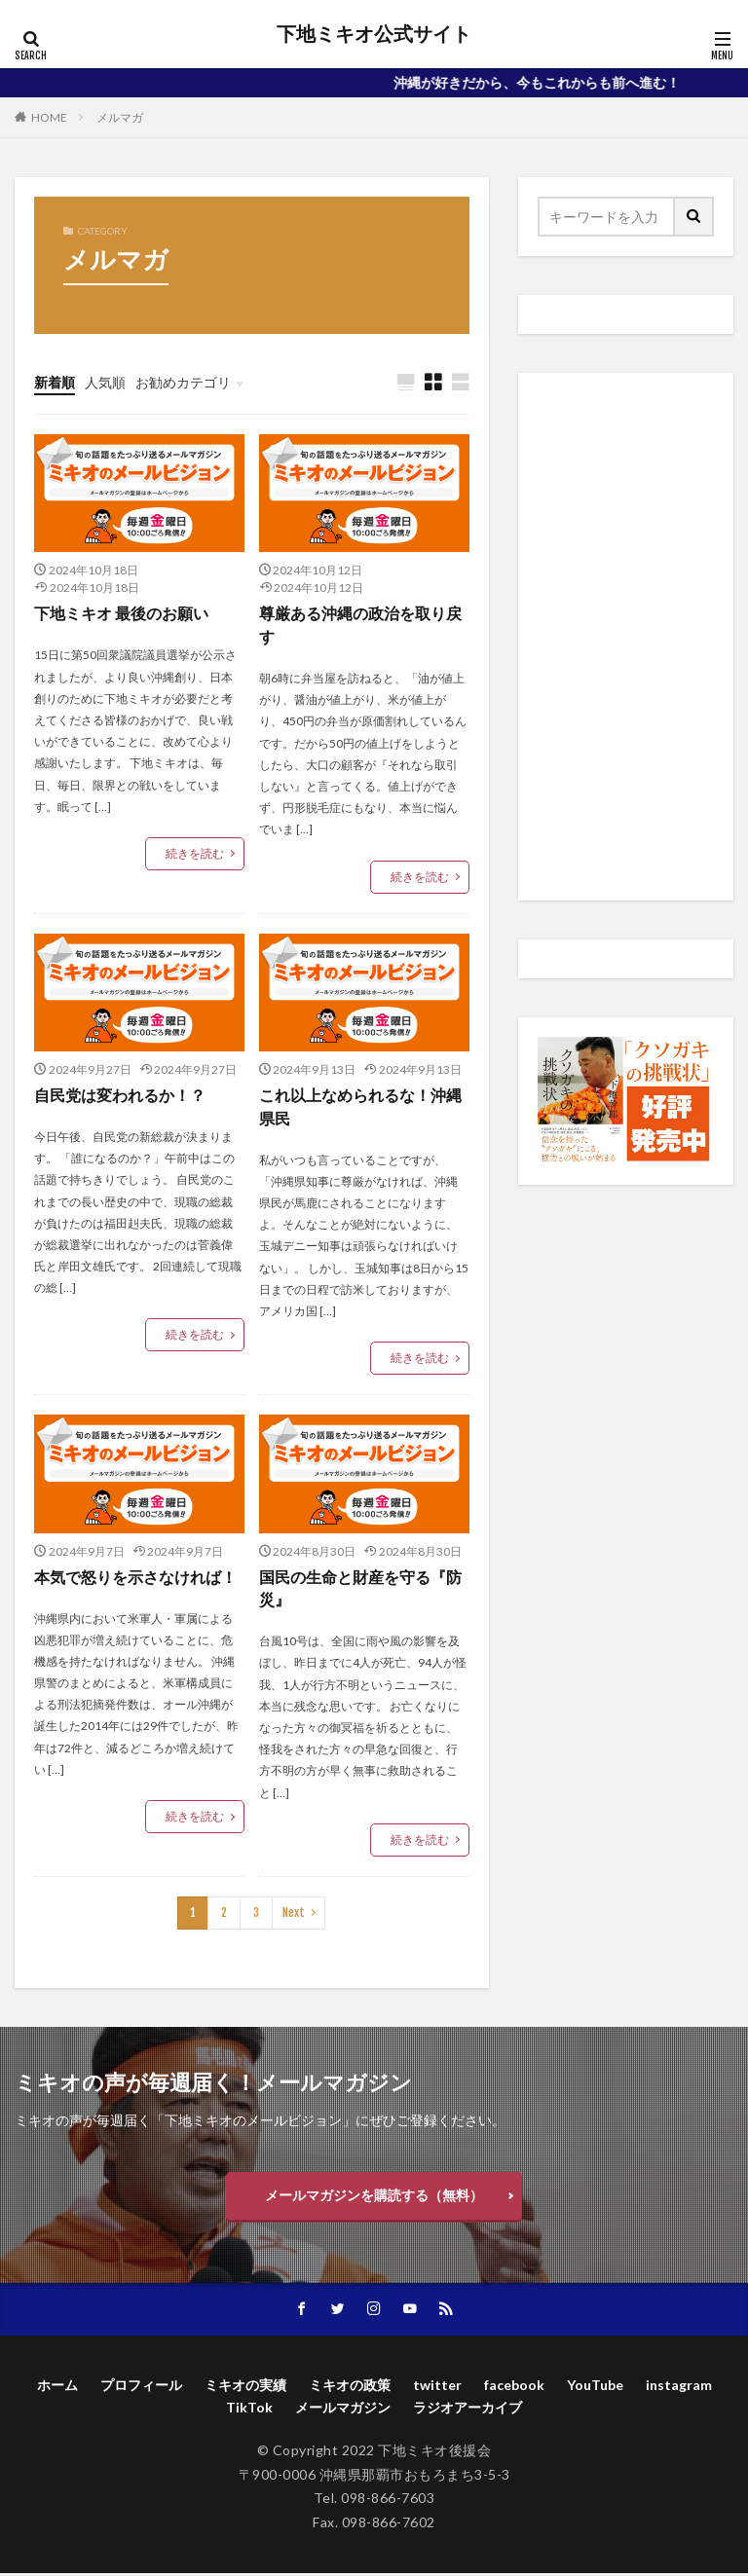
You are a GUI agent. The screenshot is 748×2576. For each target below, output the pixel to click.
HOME (49, 117)
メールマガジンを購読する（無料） (374, 2197)
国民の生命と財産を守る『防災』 (360, 1589)
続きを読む (195, 854)
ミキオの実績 (245, 2387)
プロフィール (141, 2387)
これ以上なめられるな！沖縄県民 (360, 1107)
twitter (437, 2387)
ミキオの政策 (350, 2387)
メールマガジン (343, 2410)
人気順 (105, 382)
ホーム (57, 2387)
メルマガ (119, 117)
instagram (679, 2387)
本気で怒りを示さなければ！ (135, 1577)
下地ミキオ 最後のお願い (121, 614)
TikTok (249, 2410)
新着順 (54, 382)
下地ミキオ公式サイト (374, 34)
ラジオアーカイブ (467, 2410)
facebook (514, 2387)
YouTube (595, 2387)
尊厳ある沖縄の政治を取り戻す (360, 625)
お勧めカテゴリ (183, 382)
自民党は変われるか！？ (120, 1095)
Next (293, 1914)
